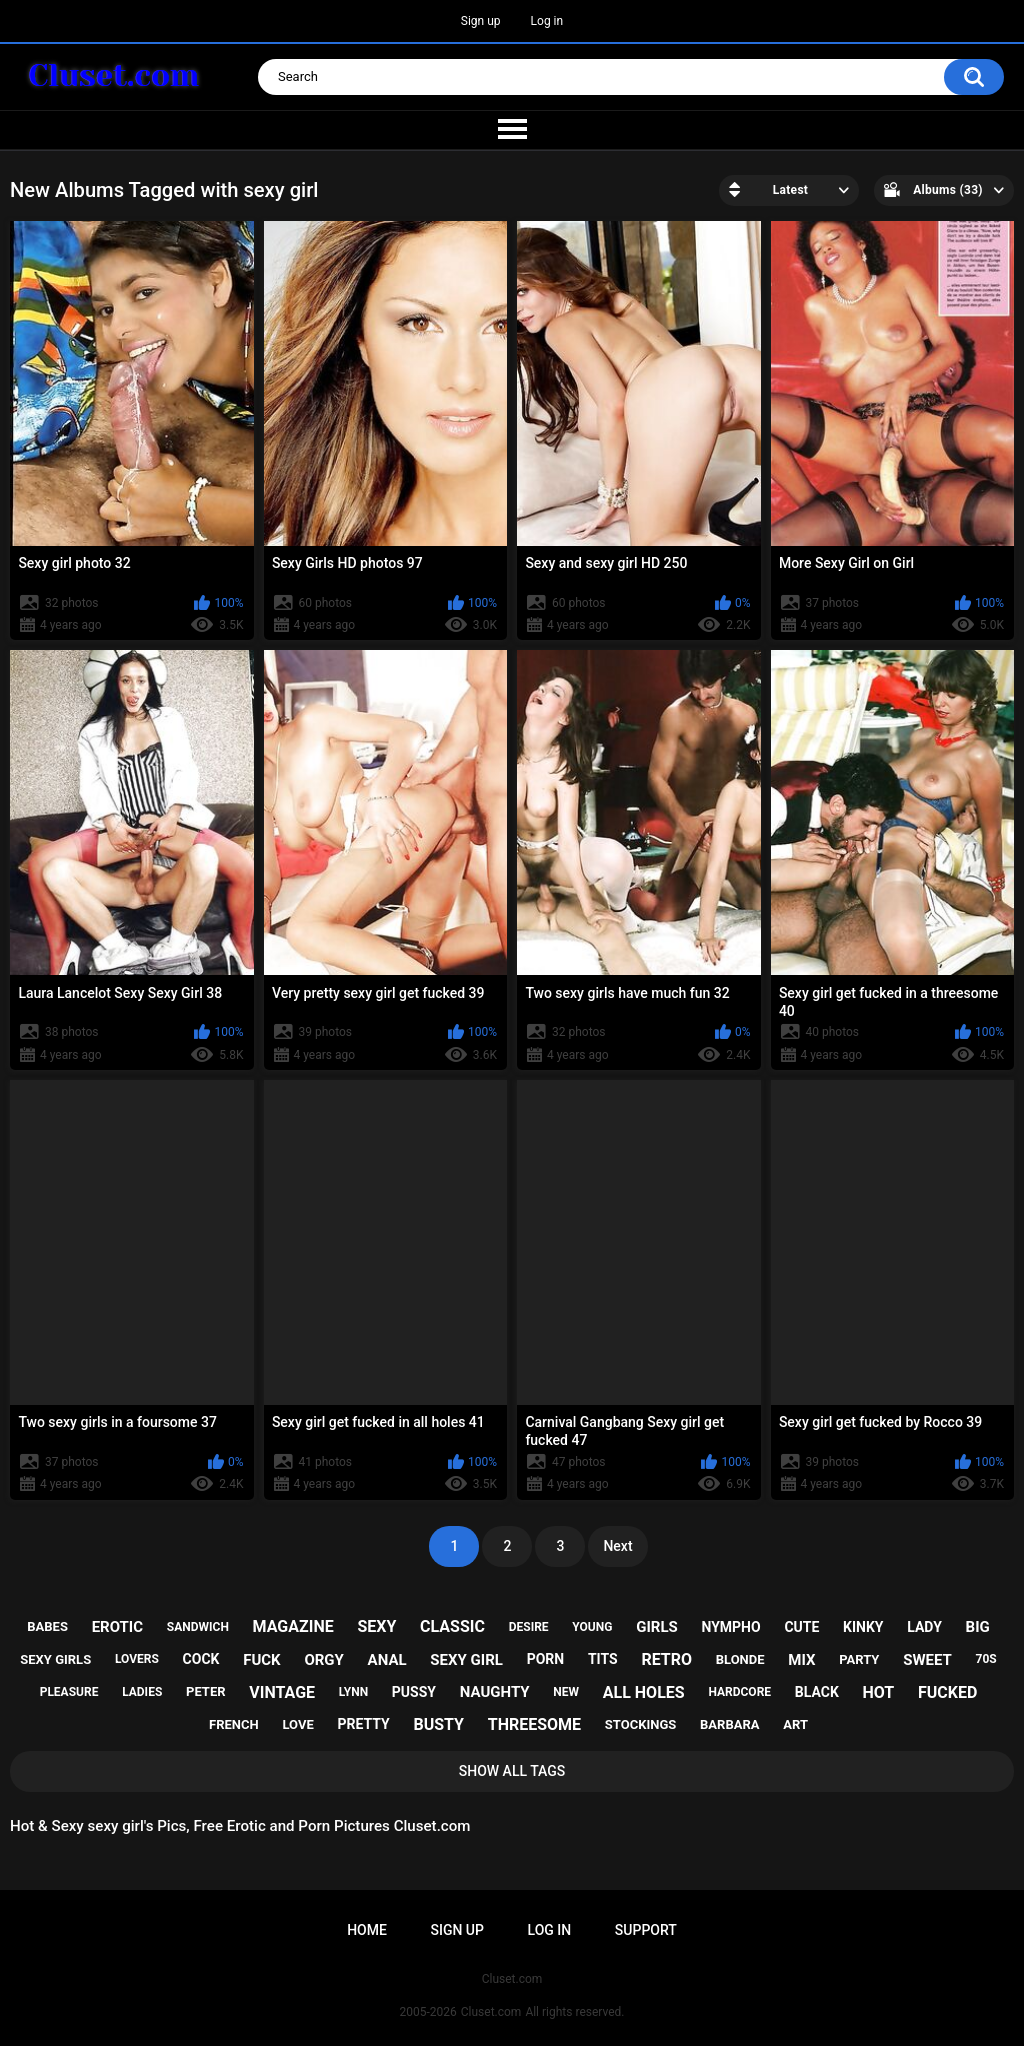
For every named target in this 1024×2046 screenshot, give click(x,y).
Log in (547, 21)
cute (801, 1627)
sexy (376, 1626)
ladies (142, 1692)
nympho (730, 1627)
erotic (117, 1627)
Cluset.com (491, 2012)
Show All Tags (512, 1771)
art (795, 1724)
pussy (414, 1692)
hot (879, 1692)
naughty (495, 1692)
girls (657, 1627)
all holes (644, 1692)
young (592, 1627)
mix (801, 1660)
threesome (534, 1724)
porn (546, 1659)
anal (387, 1660)
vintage (282, 1692)
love (297, 1724)
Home (367, 1930)
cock (201, 1659)
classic (452, 1626)
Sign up (481, 21)
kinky (863, 1627)
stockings (640, 1724)
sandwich (198, 1627)
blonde (740, 1659)
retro (666, 1659)
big (978, 1627)
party (859, 1659)
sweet (927, 1660)
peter (206, 1691)
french (234, 1724)
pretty (363, 1724)
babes (47, 1626)
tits (603, 1659)
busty (438, 1724)
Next (617, 1546)
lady (924, 1627)
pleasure (69, 1692)
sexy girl (466, 1660)
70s (986, 1659)
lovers (137, 1659)
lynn (353, 1692)
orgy (323, 1660)
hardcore (739, 1692)
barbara (729, 1724)
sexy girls (55, 1659)
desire (529, 1627)
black (817, 1692)
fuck (261, 1660)
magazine (293, 1626)
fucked (947, 1692)
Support (646, 1930)
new (566, 1692)
